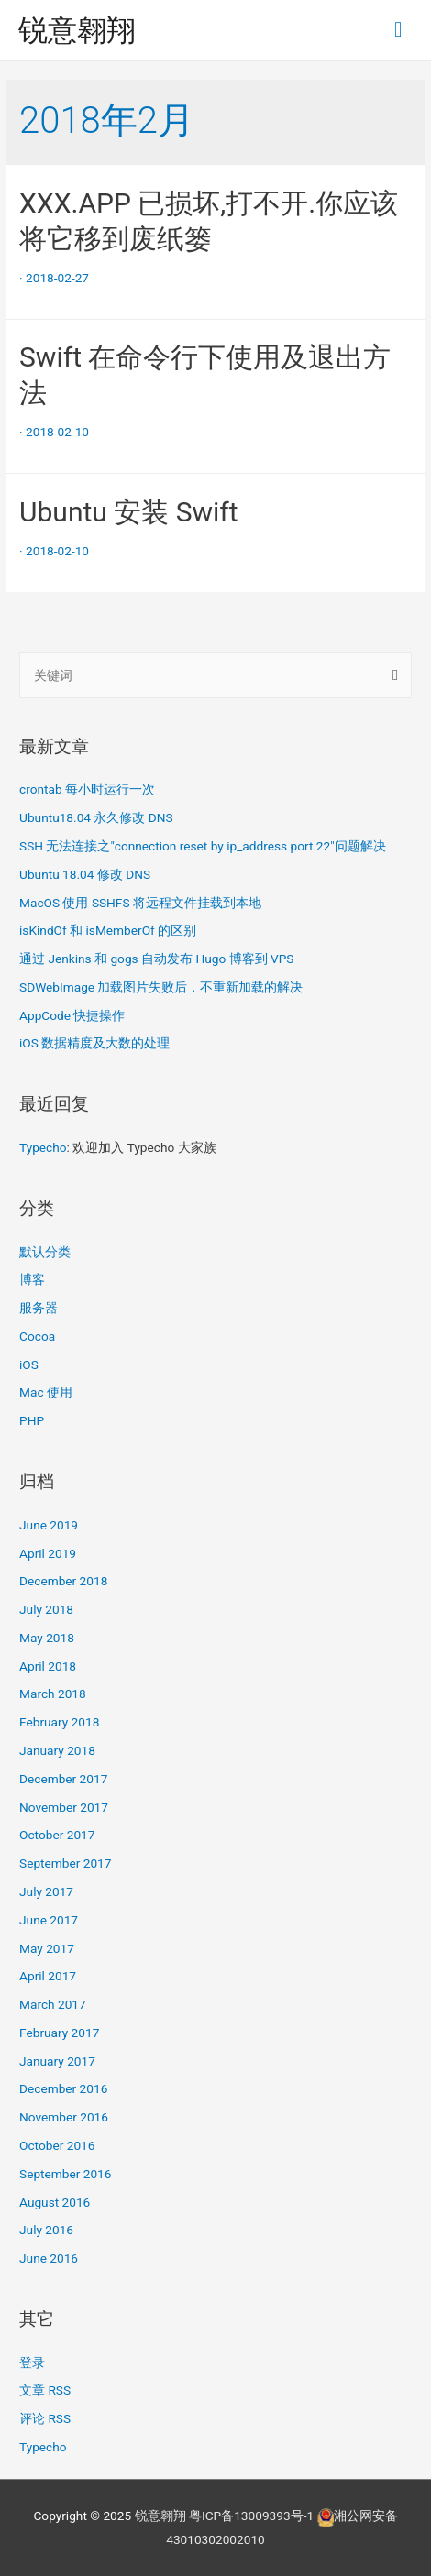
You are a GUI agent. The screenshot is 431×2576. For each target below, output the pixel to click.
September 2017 (65, 1863)
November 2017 (63, 1807)
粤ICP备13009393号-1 (251, 2515)
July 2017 (46, 1891)
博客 (32, 1279)
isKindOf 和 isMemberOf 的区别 (107, 930)
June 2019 (48, 1525)
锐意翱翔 (77, 30)
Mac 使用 (45, 1392)
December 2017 (63, 1778)
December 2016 (63, 2088)
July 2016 (46, 2229)
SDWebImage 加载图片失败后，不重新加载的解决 (161, 987)
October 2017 (56, 1834)
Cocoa (37, 1336)
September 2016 (65, 2173)
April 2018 (47, 1666)
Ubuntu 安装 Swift (128, 512)
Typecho (43, 1147)
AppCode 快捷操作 (72, 1015)
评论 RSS (45, 2418)
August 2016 (54, 2202)
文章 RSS (45, 2390)
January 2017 (57, 2061)
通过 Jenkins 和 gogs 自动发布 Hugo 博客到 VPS (156, 958)
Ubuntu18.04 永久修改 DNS (96, 817)
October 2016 (56, 2145)
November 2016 (63, 2117)
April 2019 (47, 1553)
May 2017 (46, 1948)
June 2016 (48, 2258)
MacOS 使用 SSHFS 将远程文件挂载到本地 (140, 902)
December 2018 (63, 1580)
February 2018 (59, 1722)
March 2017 (52, 2004)
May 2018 (46, 1637)
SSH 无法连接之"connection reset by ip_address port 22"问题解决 (202, 846)
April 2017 (47, 1975)
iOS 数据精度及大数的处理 (94, 1043)
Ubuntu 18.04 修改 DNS (84, 874)
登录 (32, 2362)
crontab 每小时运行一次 (87, 789)
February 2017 (59, 2032)
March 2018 (52, 1693)
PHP (31, 1420)
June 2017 (48, 1920)
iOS (29, 1364)
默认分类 (45, 1251)
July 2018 (46, 1609)
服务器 (38, 1307)
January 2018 (57, 1750)
